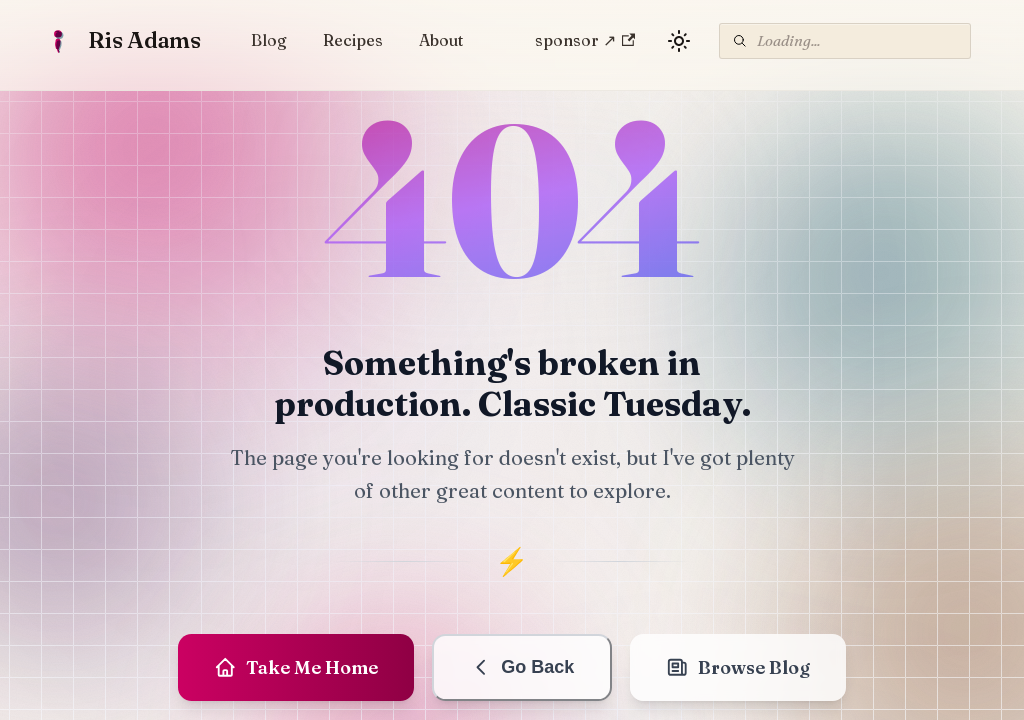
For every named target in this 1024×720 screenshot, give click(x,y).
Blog (269, 40)
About (441, 40)
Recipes (353, 40)
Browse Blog (738, 667)
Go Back (522, 667)
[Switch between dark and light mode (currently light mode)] (679, 41)
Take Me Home (296, 667)
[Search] (845, 41)
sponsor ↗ (585, 40)
